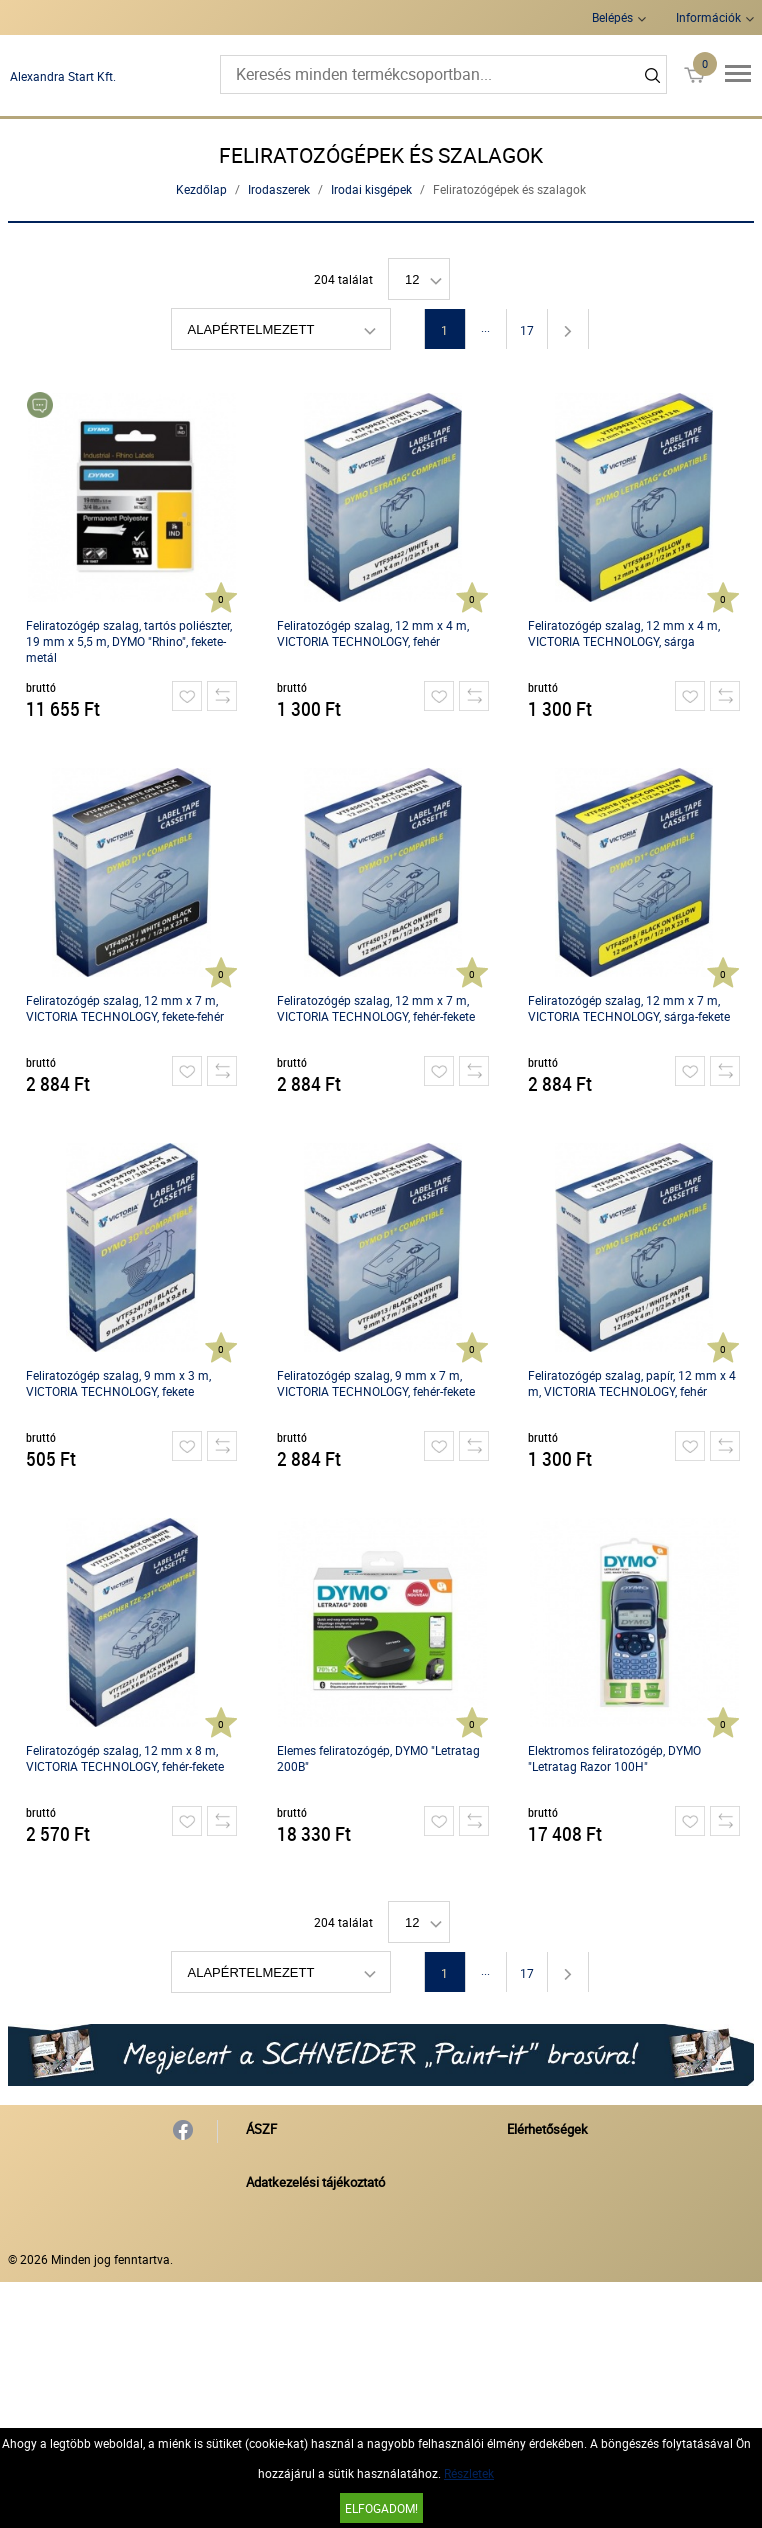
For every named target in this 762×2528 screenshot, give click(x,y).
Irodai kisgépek (371, 189)
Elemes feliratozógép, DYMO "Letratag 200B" (378, 1758)
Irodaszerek (279, 189)
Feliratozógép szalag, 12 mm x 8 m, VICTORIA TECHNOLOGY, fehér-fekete (125, 1758)
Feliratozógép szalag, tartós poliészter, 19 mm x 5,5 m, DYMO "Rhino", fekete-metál (129, 641)
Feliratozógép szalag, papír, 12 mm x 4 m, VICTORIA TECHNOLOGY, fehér (632, 1383)
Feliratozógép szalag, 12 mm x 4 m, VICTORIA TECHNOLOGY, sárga (624, 633)
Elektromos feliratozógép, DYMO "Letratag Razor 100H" (614, 1758)
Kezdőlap (201, 189)
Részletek (469, 2473)
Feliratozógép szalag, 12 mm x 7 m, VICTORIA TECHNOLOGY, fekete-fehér (125, 1008)
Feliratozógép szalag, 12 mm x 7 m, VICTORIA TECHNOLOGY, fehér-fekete (376, 1008)
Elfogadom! (381, 2508)
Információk (708, 17)
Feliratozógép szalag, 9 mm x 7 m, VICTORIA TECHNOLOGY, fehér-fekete (376, 1383)
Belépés (612, 17)
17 (527, 330)
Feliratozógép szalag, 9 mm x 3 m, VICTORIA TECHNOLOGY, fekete (118, 1383)
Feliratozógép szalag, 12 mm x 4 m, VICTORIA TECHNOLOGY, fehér (373, 633)
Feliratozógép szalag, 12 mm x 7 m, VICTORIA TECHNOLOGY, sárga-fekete (629, 1008)
